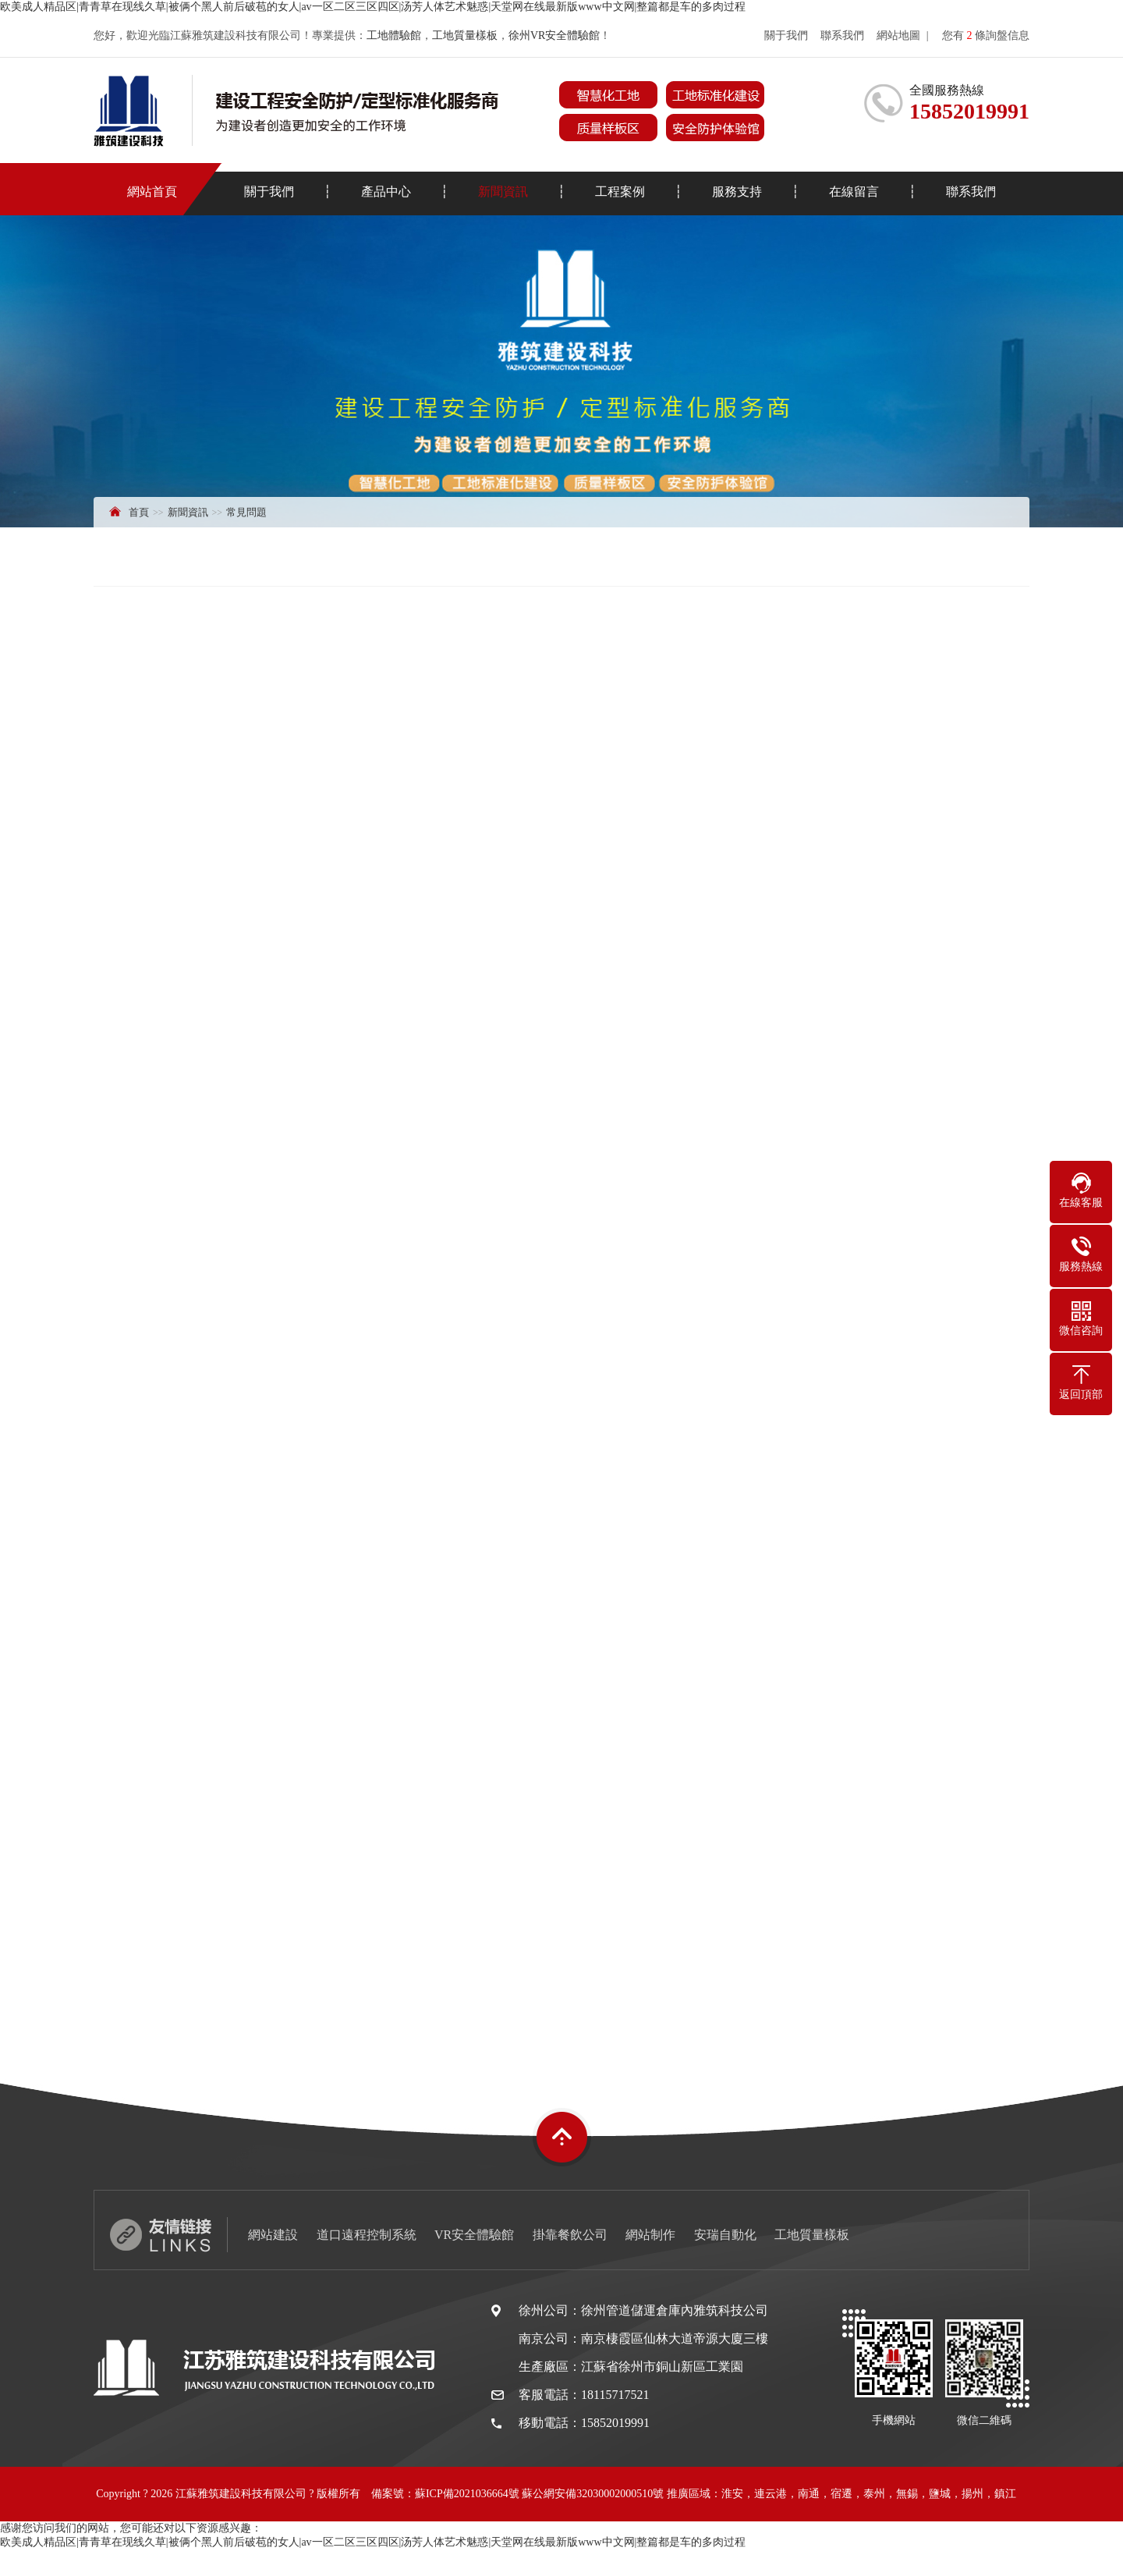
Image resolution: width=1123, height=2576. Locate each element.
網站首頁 (152, 191)
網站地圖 (898, 35)
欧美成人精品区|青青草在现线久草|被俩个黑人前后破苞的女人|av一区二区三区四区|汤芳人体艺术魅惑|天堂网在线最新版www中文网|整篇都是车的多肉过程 (373, 6)
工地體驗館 (394, 35)
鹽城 (940, 2494)
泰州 (874, 2494)
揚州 (972, 2494)
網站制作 (650, 2234)
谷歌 (653, 2548)
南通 (809, 2494)
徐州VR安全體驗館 (554, 35)
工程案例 (620, 191)
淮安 (732, 2494)
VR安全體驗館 (474, 2234)
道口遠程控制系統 (366, 2234)
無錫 (907, 2494)
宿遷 (841, 2494)
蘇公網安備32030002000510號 (593, 2494)
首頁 (139, 512)
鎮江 (1005, 2494)
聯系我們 (842, 35)
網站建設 (273, 2234)
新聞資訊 (503, 191)
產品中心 (386, 191)
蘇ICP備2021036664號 (467, 2494)
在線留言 (854, 191)
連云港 (770, 2494)
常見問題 (246, 512)
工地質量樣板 (465, 35)
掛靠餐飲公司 (570, 2234)
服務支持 (737, 191)
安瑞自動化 (725, 2234)
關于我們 (786, 35)
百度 (623, 2548)
